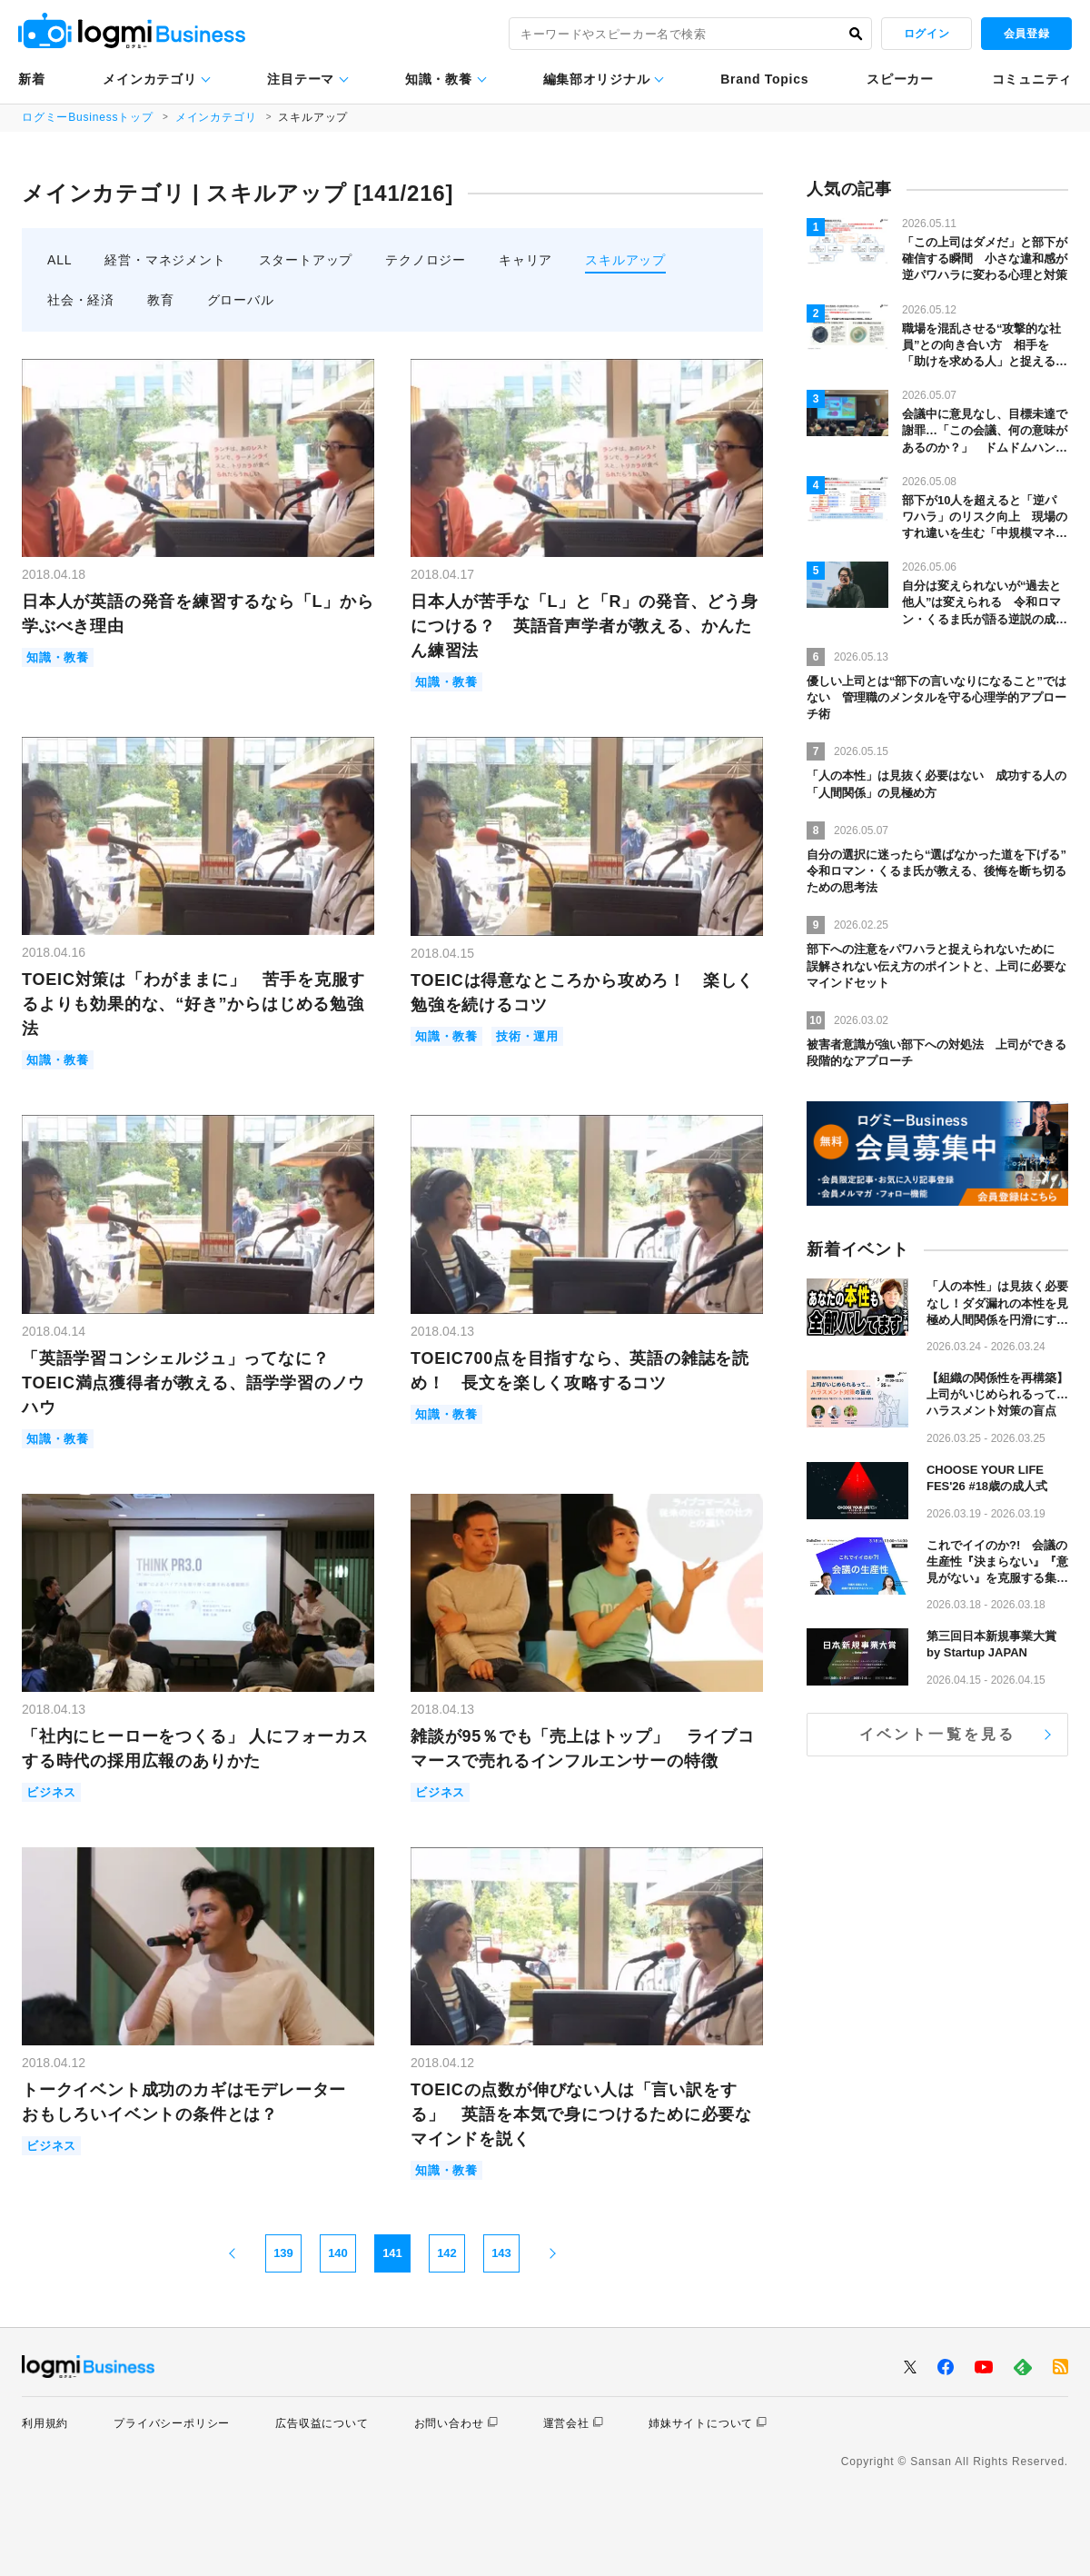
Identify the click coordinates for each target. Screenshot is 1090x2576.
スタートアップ (306, 260)
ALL (59, 260)
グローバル (240, 299)
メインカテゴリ (149, 79)
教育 (160, 299)
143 (501, 2253)
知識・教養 (438, 79)
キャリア (525, 260)
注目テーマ (300, 79)
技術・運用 (527, 1036)
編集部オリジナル (596, 79)
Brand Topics (764, 79)
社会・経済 (80, 299)
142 (447, 2253)
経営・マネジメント (164, 260)
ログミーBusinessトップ (88, 117)
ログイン (926, 33)
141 (392, 2253)
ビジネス (51, 1792)
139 (283, 2253)
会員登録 (1026, 33)
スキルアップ (625, 260)
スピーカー (900, 79)
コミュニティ (1032, 79)
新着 (31, 79)
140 (338, 2253)
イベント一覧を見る (937, 1734)
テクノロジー (425, 260)
